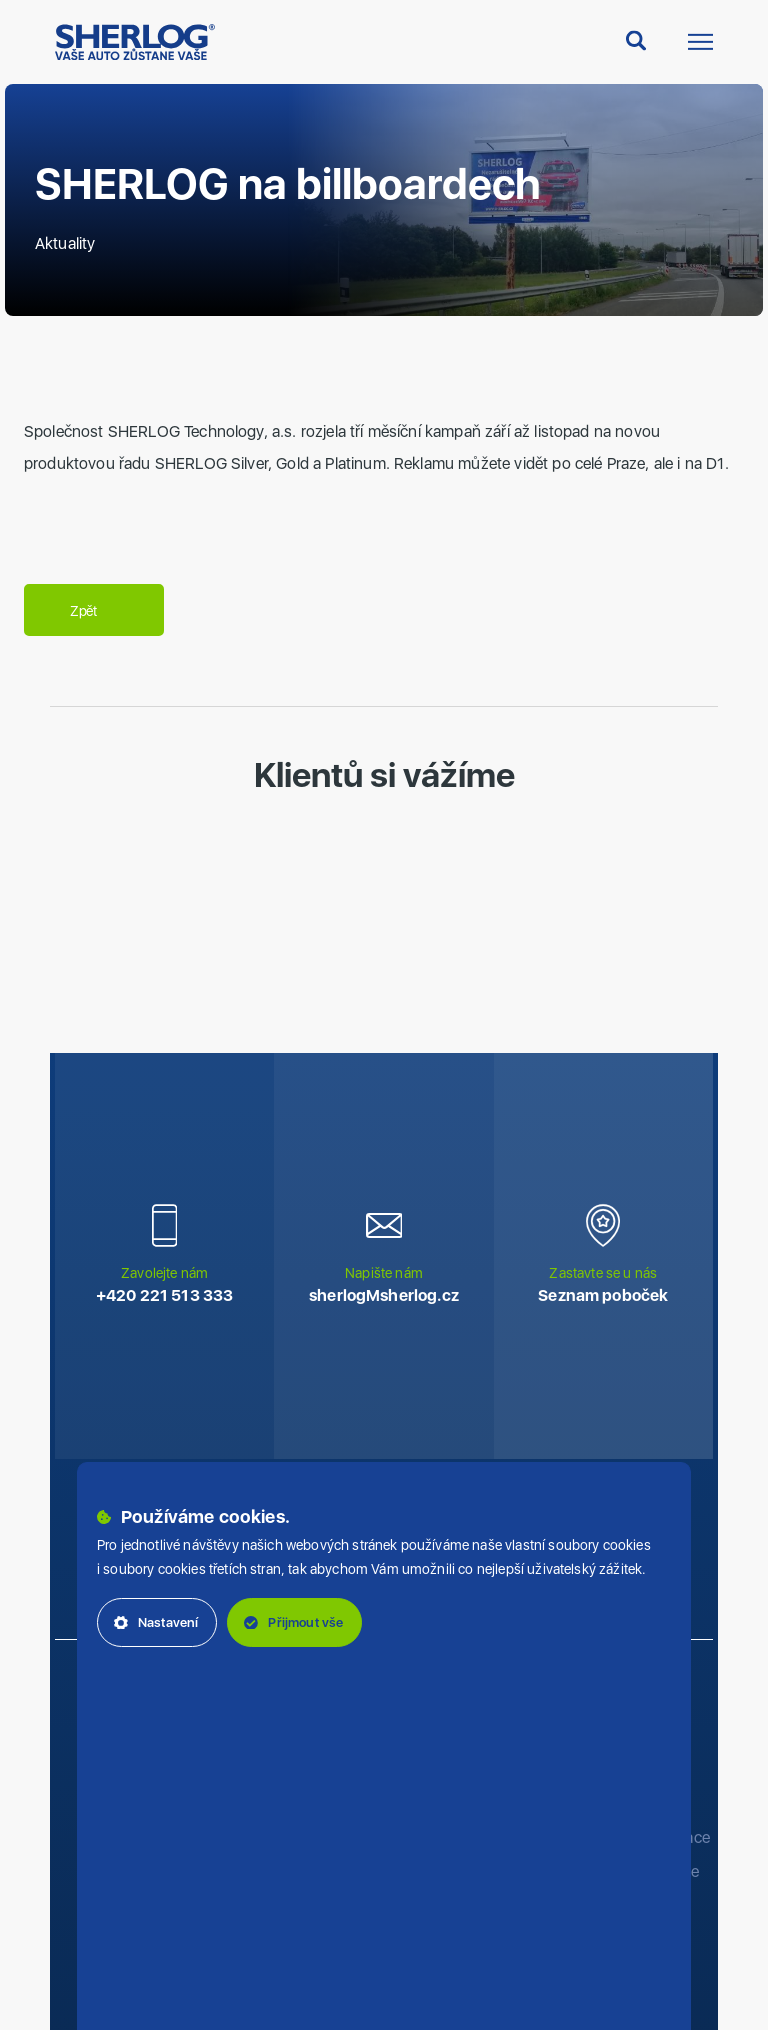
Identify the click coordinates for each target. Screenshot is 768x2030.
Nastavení (156, 1622)
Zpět (94, 611)
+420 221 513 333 (165, 1295)
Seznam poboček (603, 1295)
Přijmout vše (293, 1622)
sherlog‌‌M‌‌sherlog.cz (384, 1295)
